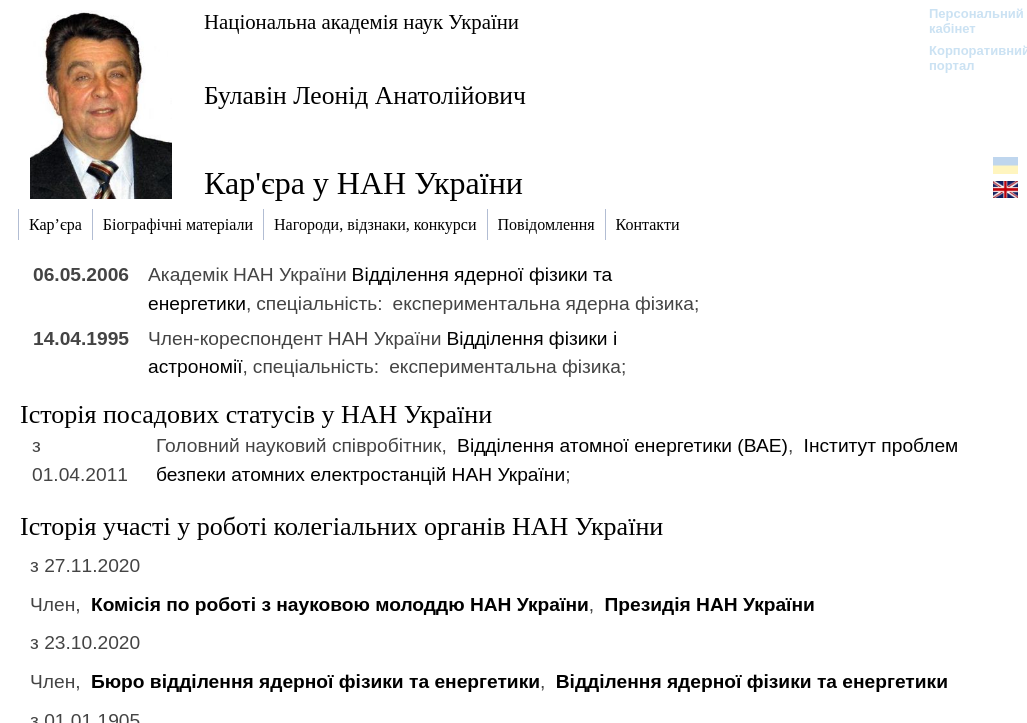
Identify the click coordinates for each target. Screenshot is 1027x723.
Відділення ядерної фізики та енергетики (752, 681)
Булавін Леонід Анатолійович (365, 95)
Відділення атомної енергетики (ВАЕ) (622, 445)
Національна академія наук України (361, 21)
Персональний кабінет (966, 21)
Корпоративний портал (966, 58)
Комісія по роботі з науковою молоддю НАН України (340, 604)
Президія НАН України (709, 604)
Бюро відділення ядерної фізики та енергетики (315, 681)
